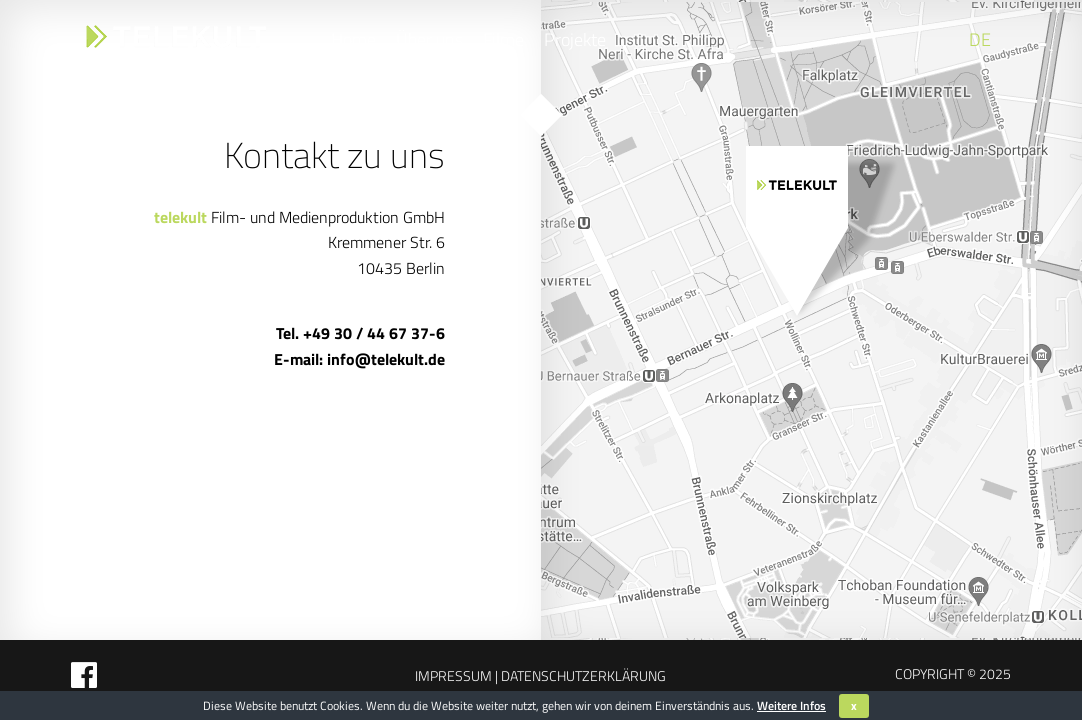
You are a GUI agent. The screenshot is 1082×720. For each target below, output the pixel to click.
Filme (503, 39)
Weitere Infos (791, 705)
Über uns (429, 39)
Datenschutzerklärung (582, 675)
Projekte (575, 39)
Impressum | (456, 675)
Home (353, 39)
